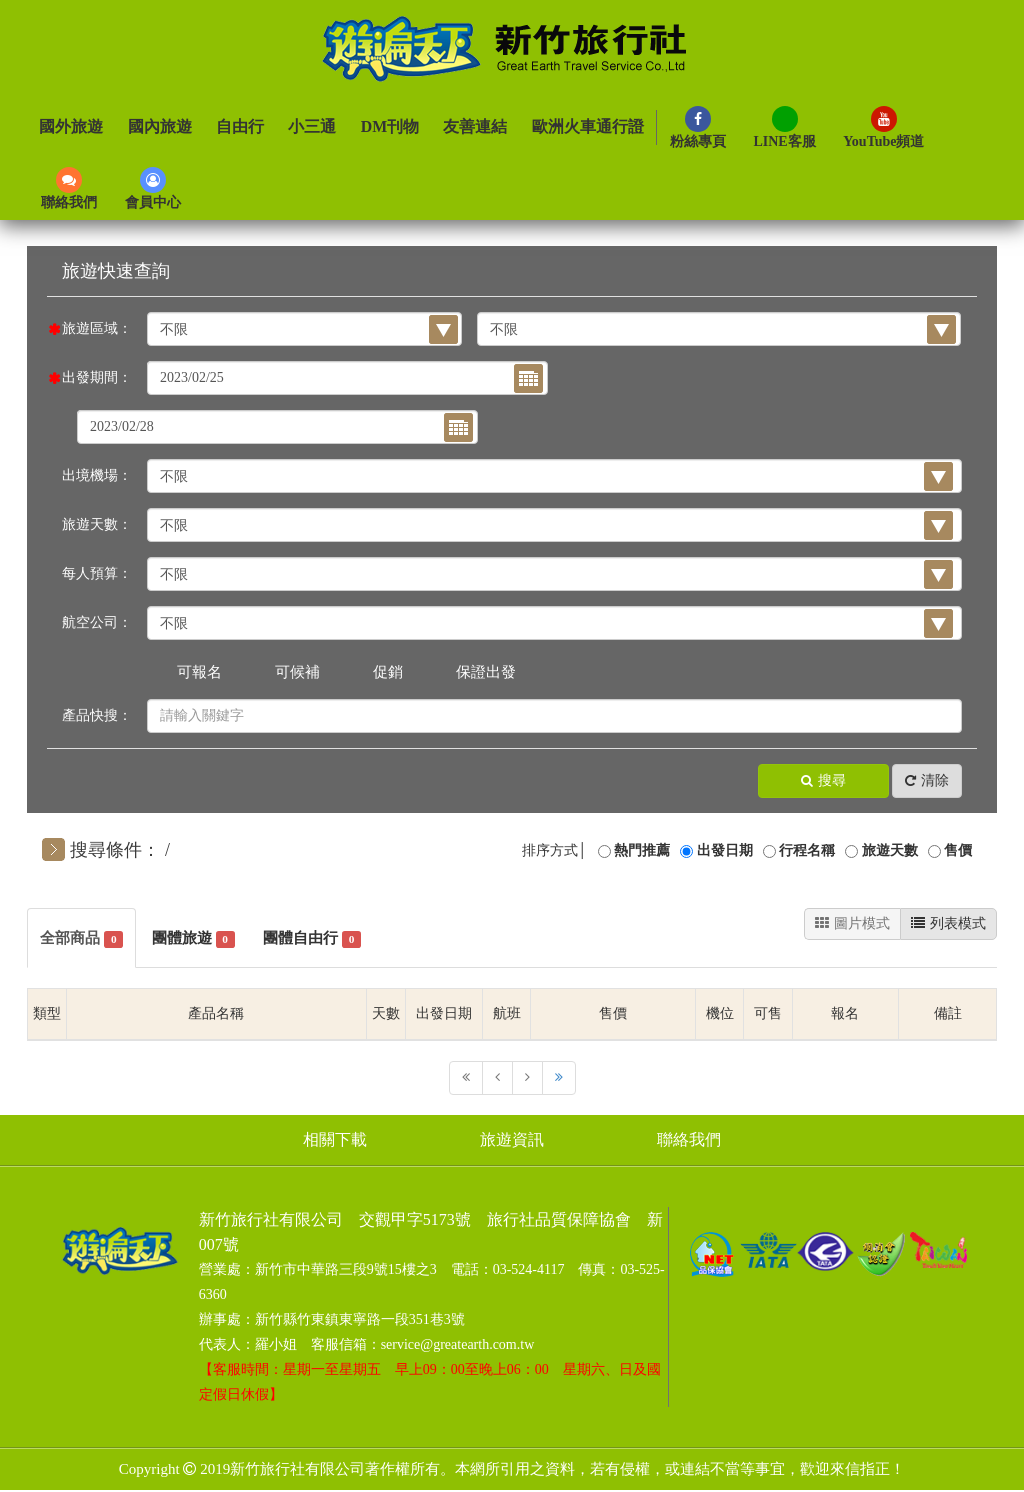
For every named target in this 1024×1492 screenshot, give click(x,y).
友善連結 (474, 127)
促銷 (388, 672)
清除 (927, 781)
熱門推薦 (642, 850)
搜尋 (823, 781)
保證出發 (486, 672)
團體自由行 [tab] (325, 939)
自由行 (239, 127)
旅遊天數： (97, 524)
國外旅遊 (71, 127)
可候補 (297, 672)
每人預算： (97, 573)
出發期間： (97, 377)
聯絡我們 (696, 1141)
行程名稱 (807, 850)
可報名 (199, 672)
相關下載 (328, 1141)
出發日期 (725, 850)
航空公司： (97, 622)
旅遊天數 (890, 850)
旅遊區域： (97, 328)
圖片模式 (852, 923)
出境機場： (97, 475)
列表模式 (948, 923)
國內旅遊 (159, 127)
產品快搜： (97, 715)
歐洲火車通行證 (586, 127)
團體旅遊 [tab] (200, 939)
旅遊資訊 (512, 1141)
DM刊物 (388, 127)
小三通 (311, 127)
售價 (958, 850)
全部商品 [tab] (84, 939)
